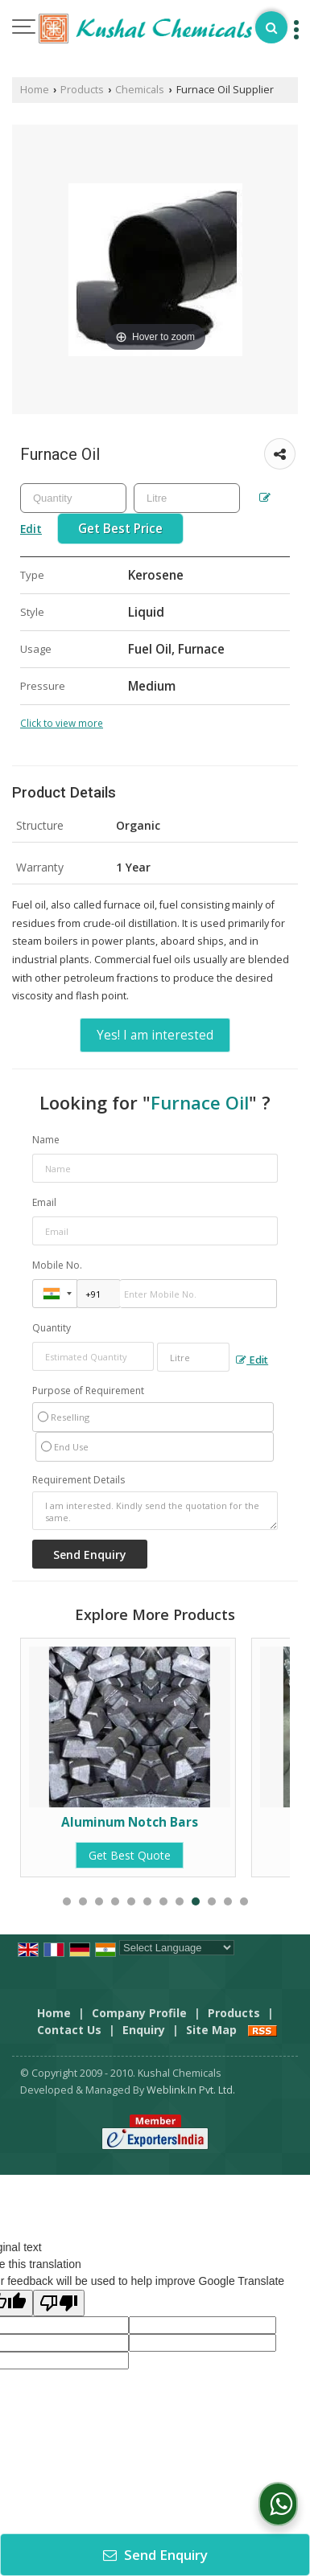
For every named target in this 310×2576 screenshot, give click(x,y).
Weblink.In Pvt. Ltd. (191, 2090)
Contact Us (69, 2029)
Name (46, 1139)
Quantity (51, 1328)
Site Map (211, 2029)
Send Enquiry (155, 2554)
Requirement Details (78, 1480)
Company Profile (139, 2012)
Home (34, 89)
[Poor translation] (59, 2303)
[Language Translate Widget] (176, 1947)
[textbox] (187, 498)
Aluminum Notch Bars (130, 1822)
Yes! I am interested (155, 1035)
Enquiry (143, 2029)
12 (244, 1901)
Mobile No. (57, 1265)
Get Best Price (120, 528)
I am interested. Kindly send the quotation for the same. (155, 1510)
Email (44, 1202)
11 (228, 1901)
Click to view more (61, 722)
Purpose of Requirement (88, 1391)
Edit (252, 1360)
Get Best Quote (130, 1855)
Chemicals (139, 89)
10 (212, 1901)
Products (82, 89)
